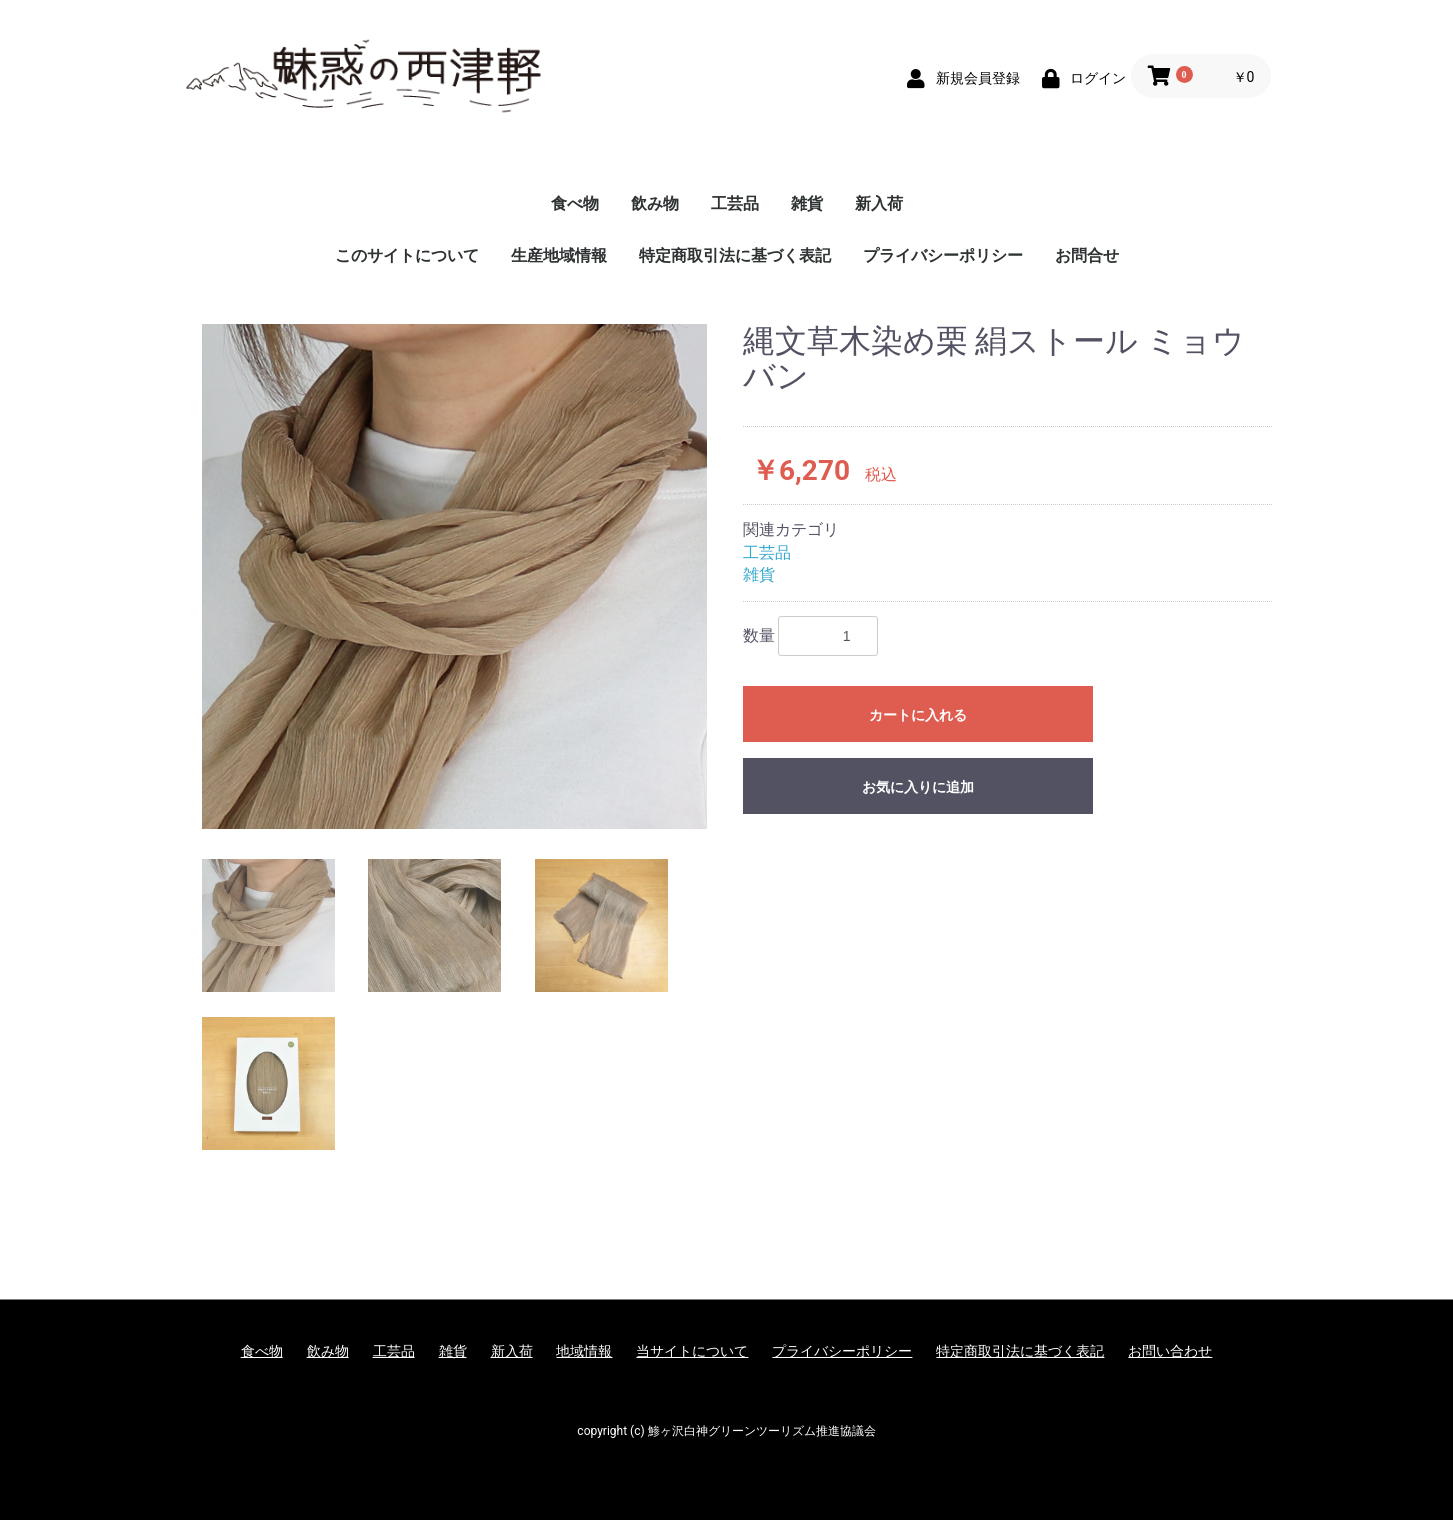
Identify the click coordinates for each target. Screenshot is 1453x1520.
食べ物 (575, 203)
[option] (454, 576)
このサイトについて (407, 255)
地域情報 (584, 1351)
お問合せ (1087, 255)
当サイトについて (692, 1351)
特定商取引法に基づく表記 (735, 255)
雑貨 (807, 203)
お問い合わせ (1170, 1351)
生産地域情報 (559, 255)
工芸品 (735, 203)
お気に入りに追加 (918, 787)
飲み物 (655, 203)
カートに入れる (918, 715)
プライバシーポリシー (943, 255)
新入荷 (879, 203)
